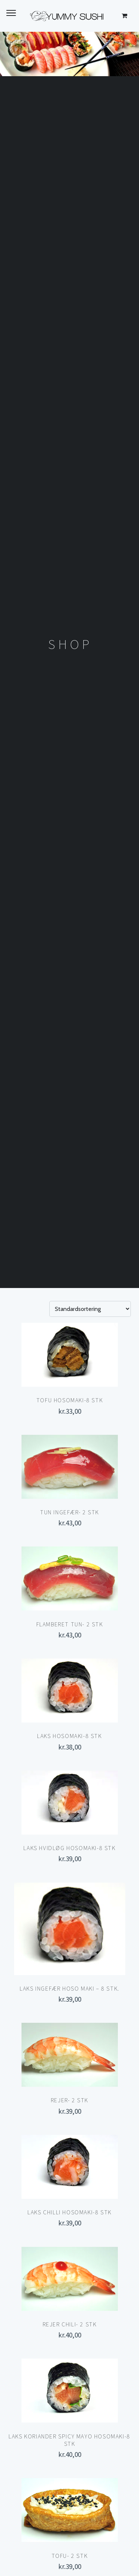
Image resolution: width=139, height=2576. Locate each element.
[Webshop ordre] (90, 1309)
